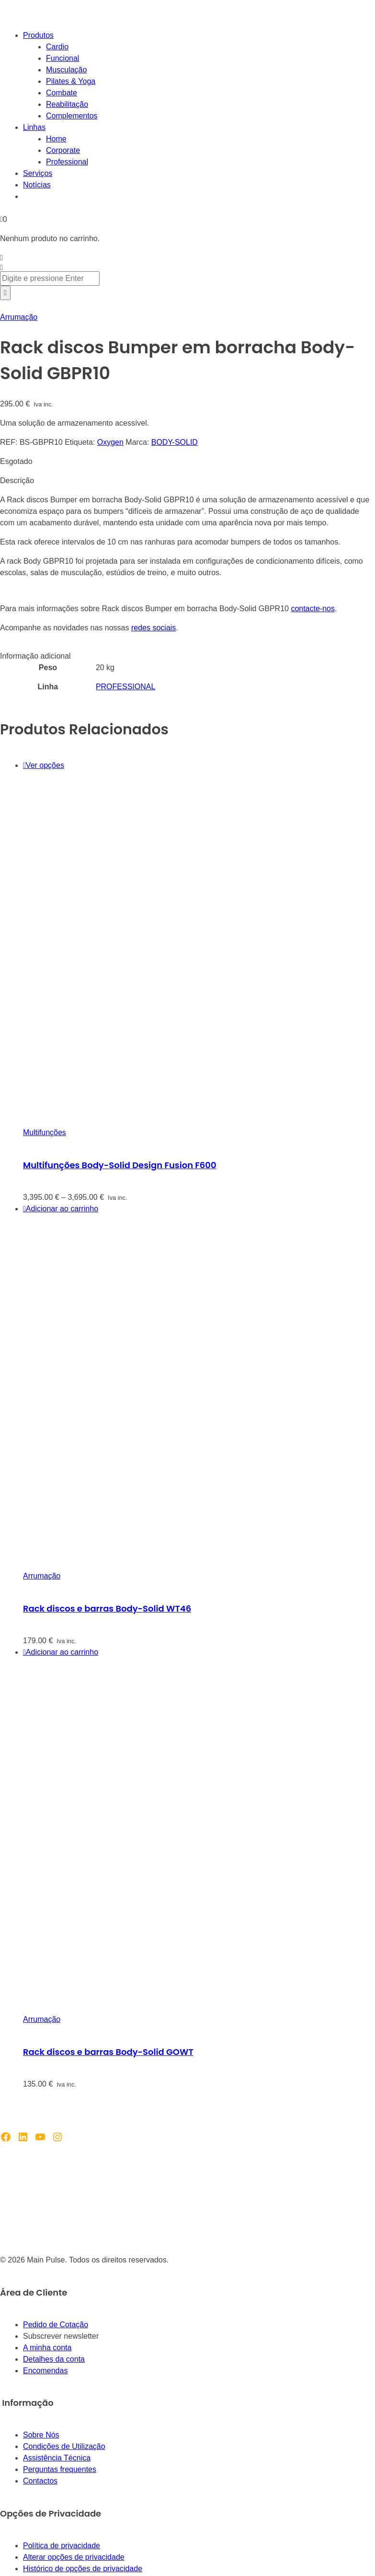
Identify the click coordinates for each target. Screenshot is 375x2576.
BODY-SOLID (174, 442)
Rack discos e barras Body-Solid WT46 (107, 1608)
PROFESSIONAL (125, 687)
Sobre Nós (41, 2435)
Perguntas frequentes (59, 2469)
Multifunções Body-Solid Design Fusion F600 (119, 1165)
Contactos (40, 2481)
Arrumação (18, 317)
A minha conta (47, 2348)
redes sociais (153, 628)
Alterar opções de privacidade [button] (74, 2557)
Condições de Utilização (64, 2446)
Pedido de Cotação (55, 2325)
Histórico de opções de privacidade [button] (82, 2568)
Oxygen (110, 442)
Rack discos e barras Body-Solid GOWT (108, 2052)
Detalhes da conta (54, 2359)
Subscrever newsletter (61, 2336)
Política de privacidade (61, 2545)
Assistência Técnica (57, 2458)
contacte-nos (313, 608)
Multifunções (44, 1132)
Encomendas (45, 2371)
